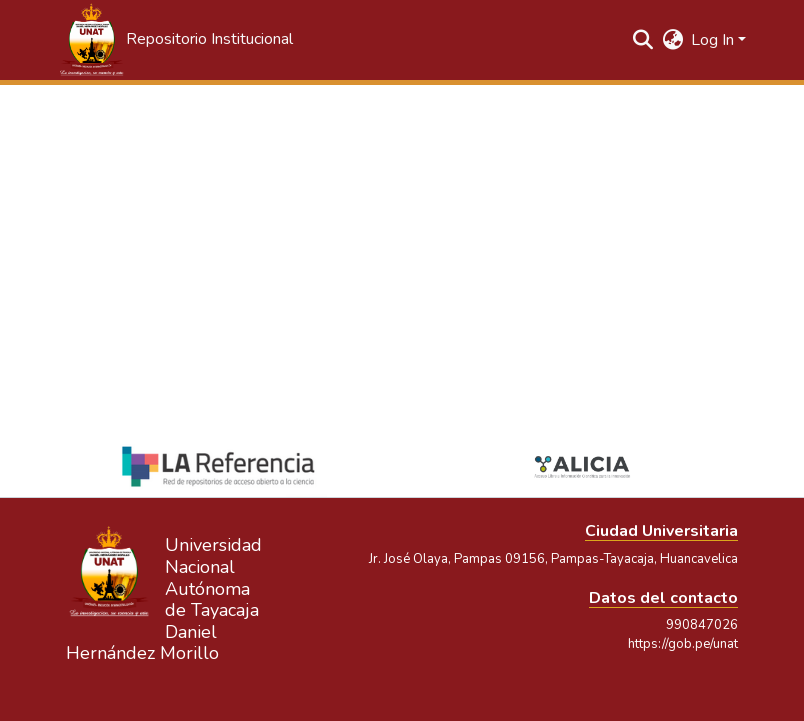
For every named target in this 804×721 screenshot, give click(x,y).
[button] (175, 40)
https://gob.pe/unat (683, 644)
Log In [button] (714, 40)
